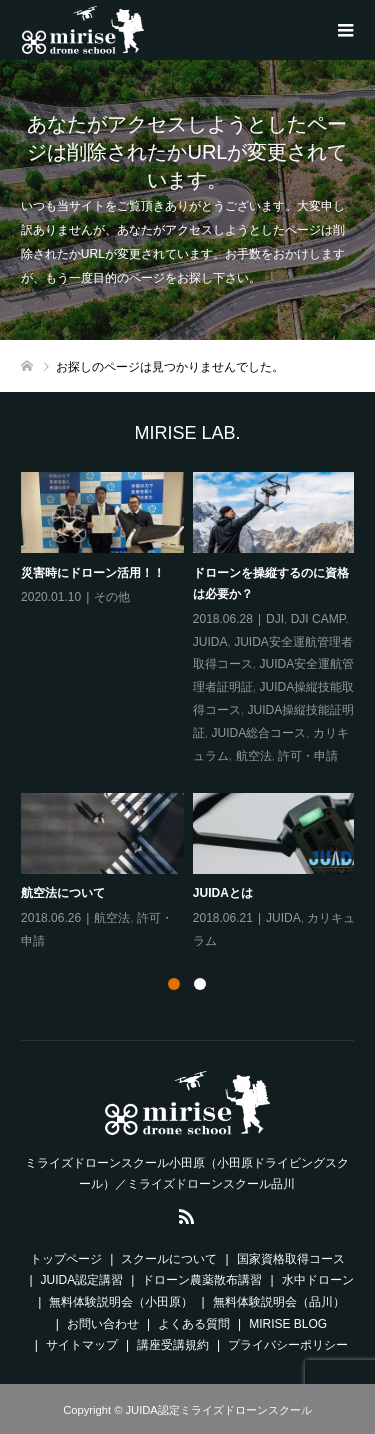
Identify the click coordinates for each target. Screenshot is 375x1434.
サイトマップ (82, 1345)
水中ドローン (318, 1280)
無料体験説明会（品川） (279, 1302)
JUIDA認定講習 (82, 1280)
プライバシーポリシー (288, 1345)
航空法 (253, 755)
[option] (192, 712)
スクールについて (169, 1259)
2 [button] (200, 984)
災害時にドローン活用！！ (93, 572)
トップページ (66, 1259)
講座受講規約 (173, 1345)
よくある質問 (194, 1324)
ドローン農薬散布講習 (202, 1280)
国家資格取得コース (291, 1259)
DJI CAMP (317, 619)
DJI (275, 619)
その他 (112, 597)
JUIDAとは (223, 893)
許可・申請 (308, 755)
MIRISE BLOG (288, 1324)
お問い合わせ (103, 1324)
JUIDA (210, 641)
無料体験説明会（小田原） (121, 1302)
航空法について (63, 893)
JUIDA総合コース (258, 733)
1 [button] (174, 984)
